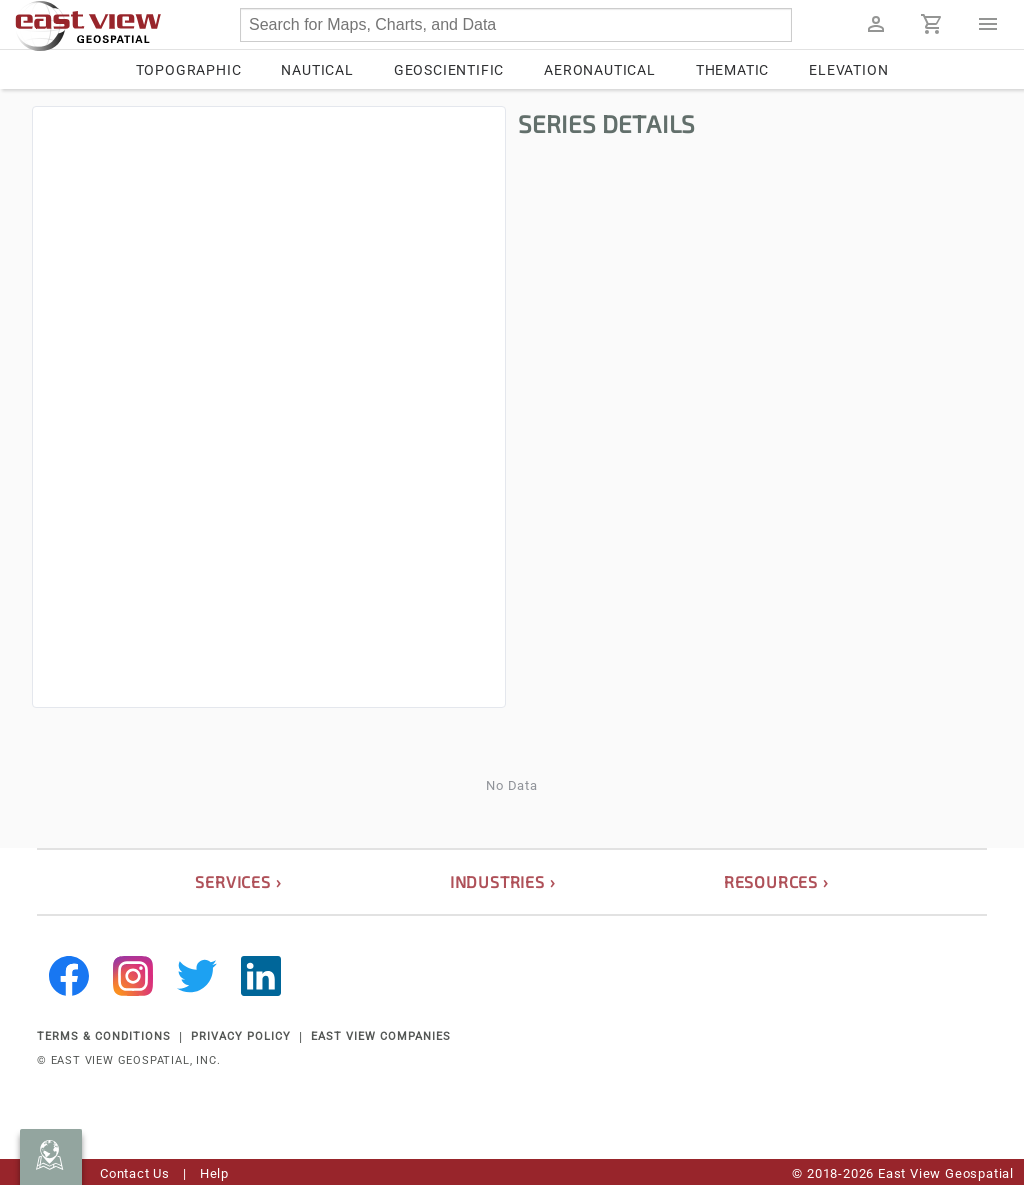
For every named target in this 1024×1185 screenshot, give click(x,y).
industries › (503, 881)
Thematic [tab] (732, 70)
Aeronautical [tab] (600, 70)
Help (214, 1173)
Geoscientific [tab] (449, 70)
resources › (776, 881)
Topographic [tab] (189, 70)
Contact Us (135, 1173)
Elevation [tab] (848, 70)
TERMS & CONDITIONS (104, 1036)
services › (238, 881)
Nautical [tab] (317, 70)
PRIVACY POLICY (241, 1036)
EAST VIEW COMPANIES (381, 1036)
